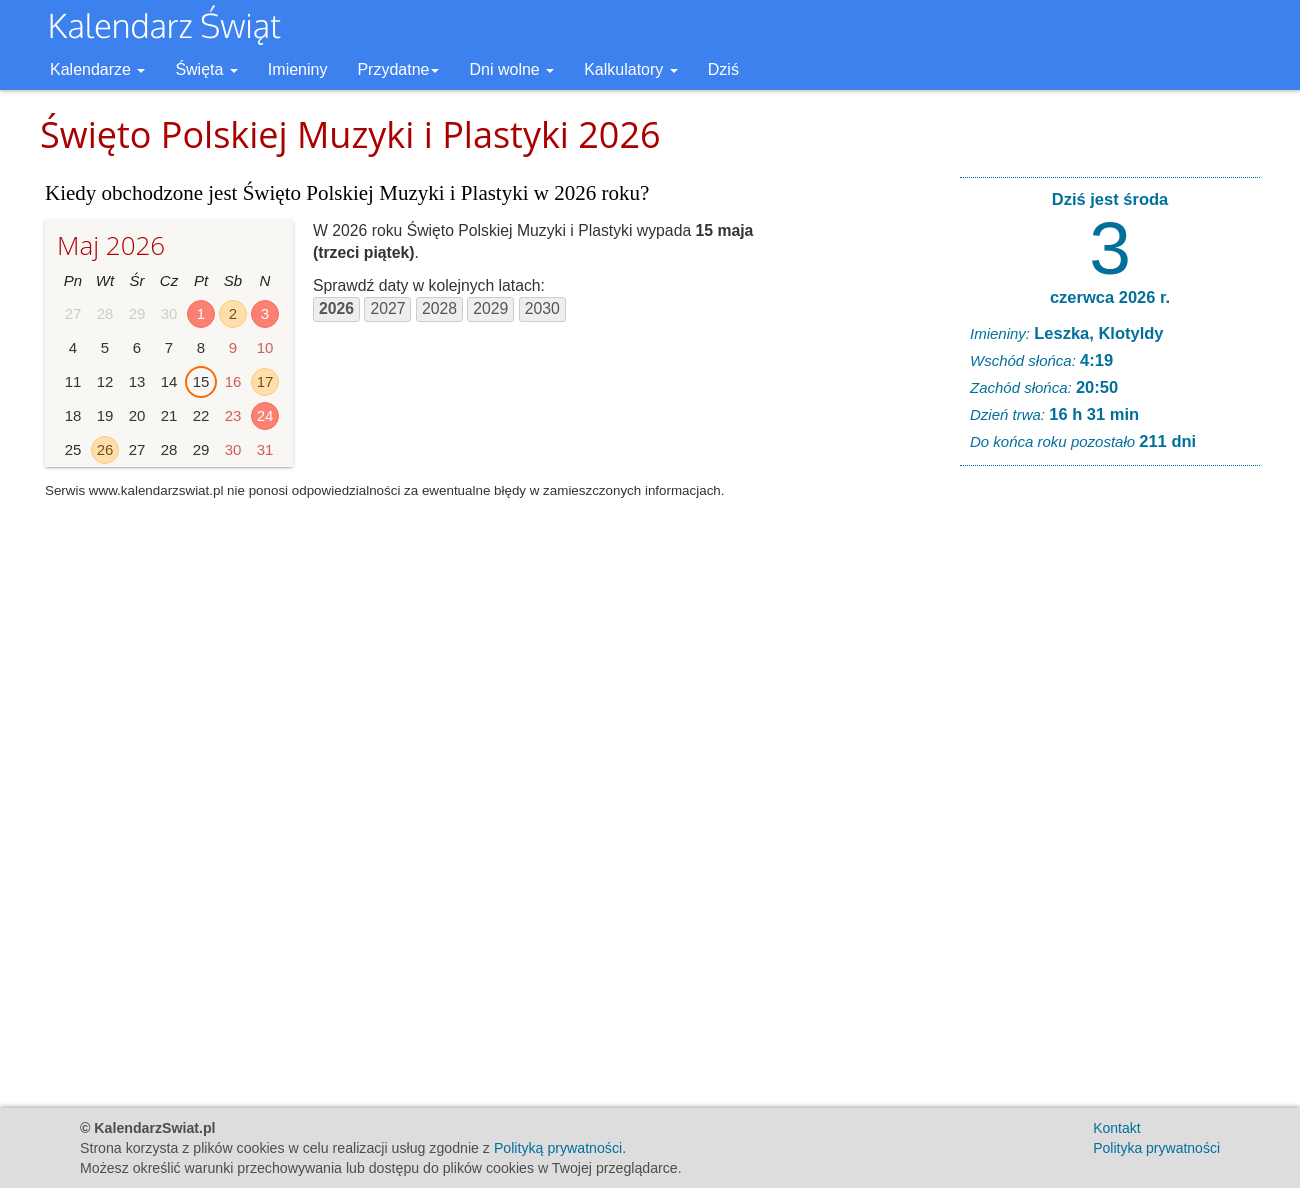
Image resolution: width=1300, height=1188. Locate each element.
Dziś (723, 69)
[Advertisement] (1110, 786)
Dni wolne (511, 69)
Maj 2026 (111, 245)
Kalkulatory (631, 69)
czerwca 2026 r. (1110, 297)
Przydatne (398, 69)
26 (105, 449)
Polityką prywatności (558, 1148)
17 (265, 381)
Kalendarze (97, 69)
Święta (206, 69)
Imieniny (298, 69)
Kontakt (1116, 1128)
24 (265, 415)
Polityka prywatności (1156, 1148)
